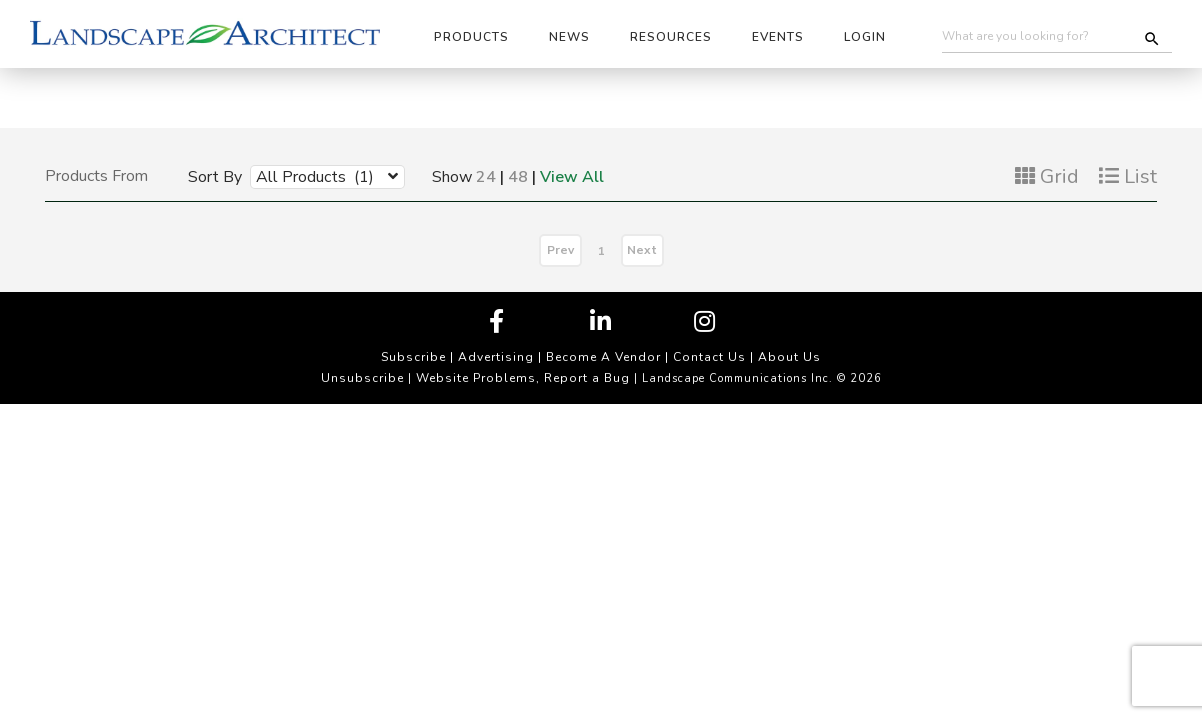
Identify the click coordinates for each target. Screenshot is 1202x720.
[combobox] (312, 176)
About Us (789, 357)
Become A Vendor (603, 357)
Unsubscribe (362, 378)
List (1128, 176)
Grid (1047, 176)
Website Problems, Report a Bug (523, 378)
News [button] (569, 37)
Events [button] (778, 37)
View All (572, 177)
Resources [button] (671, 37)
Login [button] (865, 37)
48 (518, 177)
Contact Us (709, 357)
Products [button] (471, 37)
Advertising (496, 357)
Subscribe (413, 357)
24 (486, 177)
